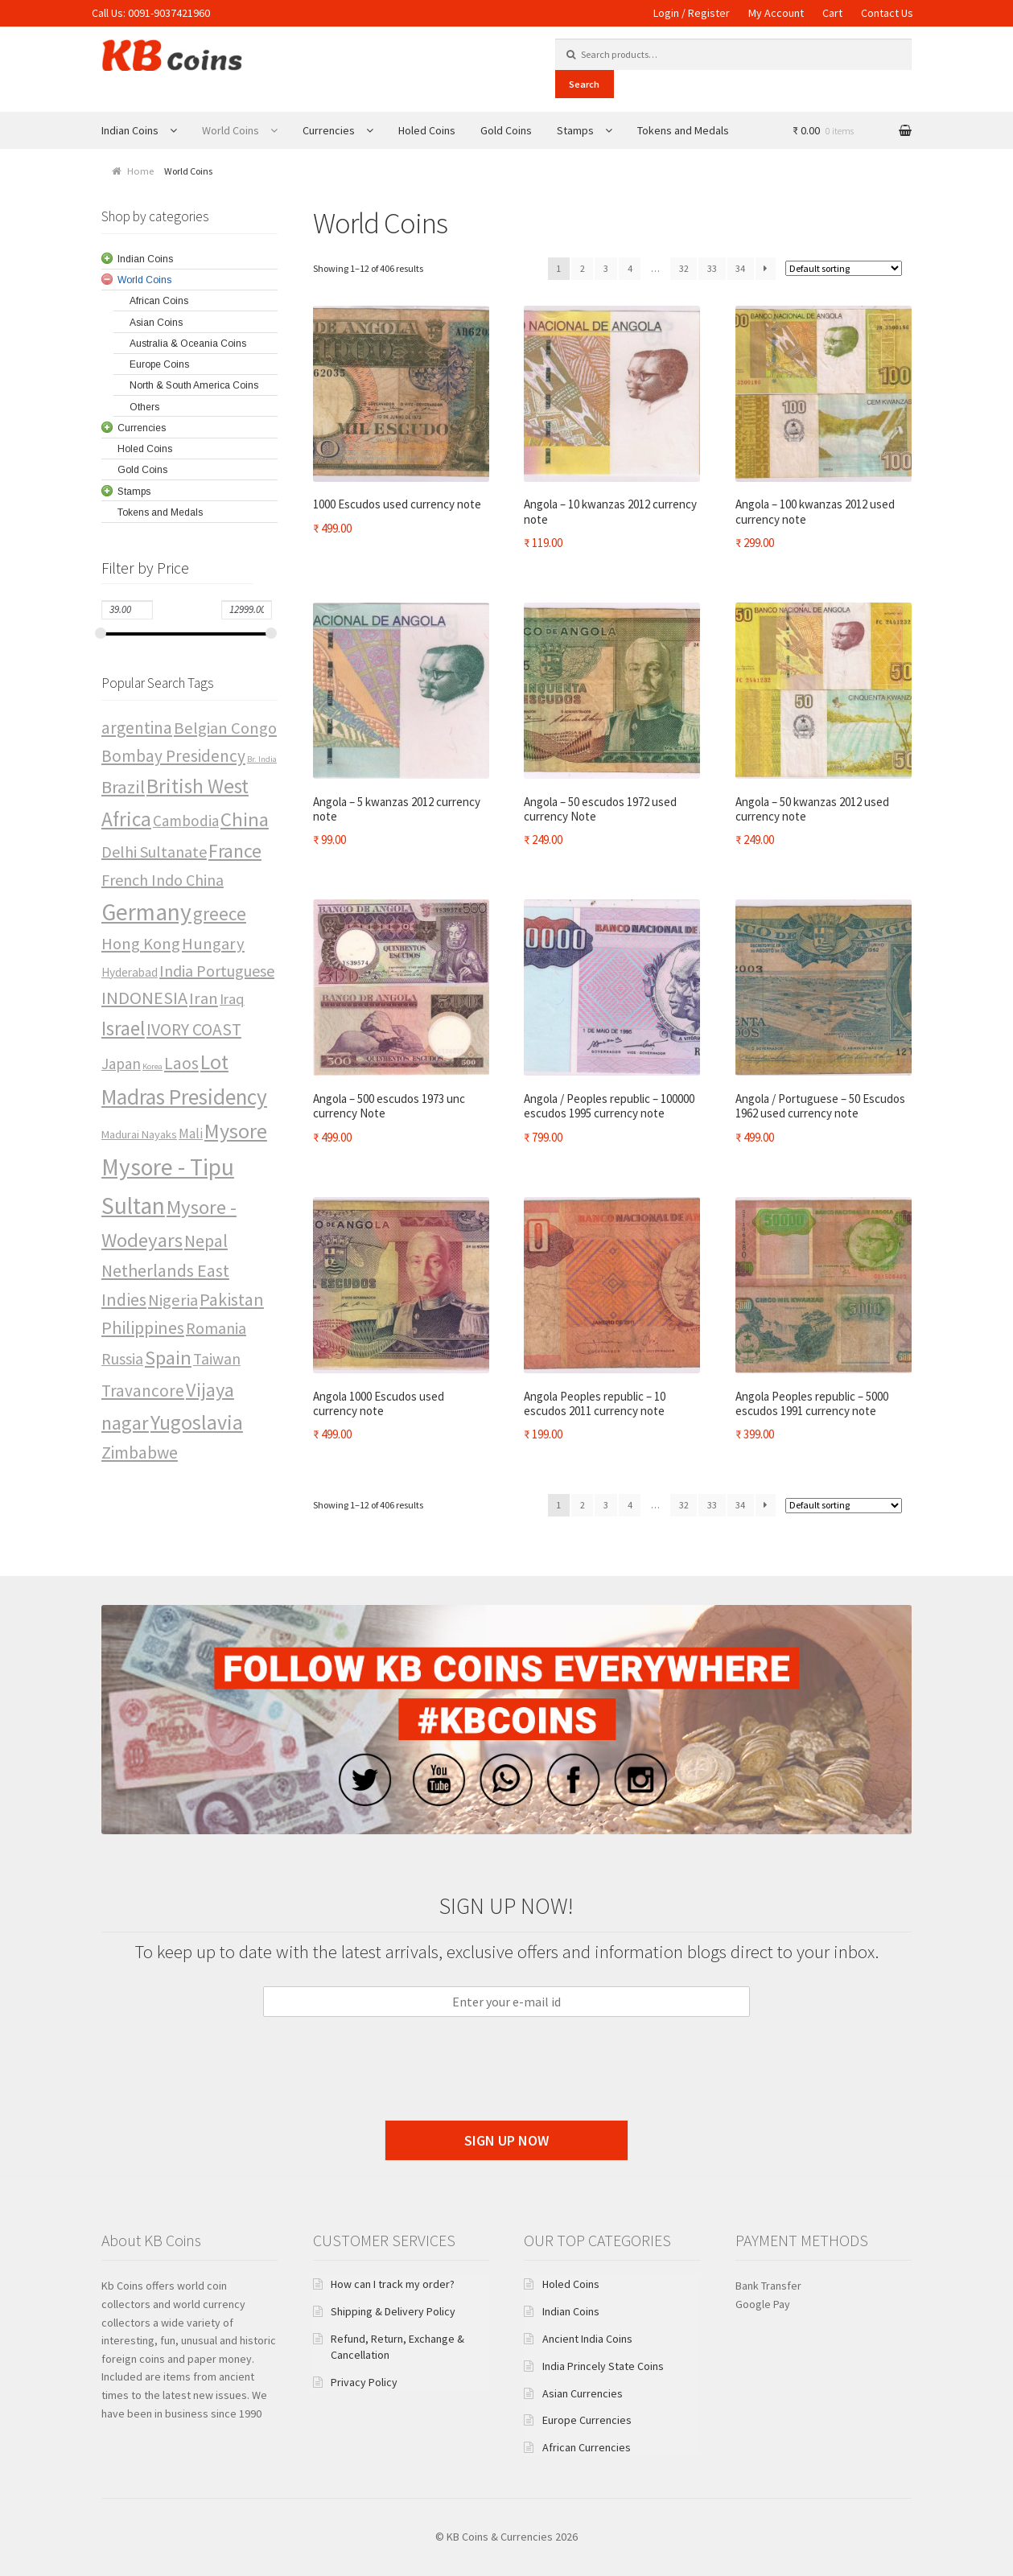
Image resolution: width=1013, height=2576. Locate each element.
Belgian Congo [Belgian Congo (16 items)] (225, 728)
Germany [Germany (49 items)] (146, 912)
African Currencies (586, 2447)
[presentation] (507, 2093)
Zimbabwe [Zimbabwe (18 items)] (139, 1452)
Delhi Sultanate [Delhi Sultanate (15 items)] (154, 852)
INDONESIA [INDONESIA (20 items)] (144, 997)
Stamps (575, 130)
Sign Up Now (506, 2140)
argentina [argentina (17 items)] (136, 728)
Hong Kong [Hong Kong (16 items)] (140, 943)
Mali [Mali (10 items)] (191, 1133)
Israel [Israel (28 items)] (123, 1028)
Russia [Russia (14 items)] (122, 1358)
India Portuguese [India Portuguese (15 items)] (216, 971)
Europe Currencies (587, 2420)
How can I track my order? (393, 2284)
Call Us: (110, 13)
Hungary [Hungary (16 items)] (213, 943)
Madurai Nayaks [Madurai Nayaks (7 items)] (139, 1134)
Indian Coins (130, 130)
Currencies (329, 130)
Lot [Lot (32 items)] (214, 1061)
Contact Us (887, 13)
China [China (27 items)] (244, 819)
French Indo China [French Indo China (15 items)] (162, 880)
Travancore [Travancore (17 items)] (142, 1390)
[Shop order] (843, 268)
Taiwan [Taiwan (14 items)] (217, 1358)
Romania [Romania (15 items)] (216, 1328)
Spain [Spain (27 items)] (168, 1357)
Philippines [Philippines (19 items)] (142, 1327)
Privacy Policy (364, 2382)
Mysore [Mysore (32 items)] (235, 1130)
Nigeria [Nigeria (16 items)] (173, 1300)
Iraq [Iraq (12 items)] (232, 999)
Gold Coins (506, 130)
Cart (832, 13)
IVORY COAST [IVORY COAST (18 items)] (193, 1029)
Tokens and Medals (683, 130)
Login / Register (691, 13)
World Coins (230, 130)
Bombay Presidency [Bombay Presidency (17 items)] (173, 756)
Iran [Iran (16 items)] (203, 998)
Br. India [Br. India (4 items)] (262, 759)
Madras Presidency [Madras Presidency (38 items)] (184, 1096)
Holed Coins (426, 130)
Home (140, 171)
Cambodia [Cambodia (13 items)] (186, 820)
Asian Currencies (582, 2393)
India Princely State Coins (603, 2366)
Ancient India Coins (587, 2338)
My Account (776, 13)
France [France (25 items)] (234, 850)
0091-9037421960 (169, 13)
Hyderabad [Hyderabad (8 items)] (129, 972)
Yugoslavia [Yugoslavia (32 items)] (196, 1422)
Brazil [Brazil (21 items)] (123, 787)
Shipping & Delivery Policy (393, 2311)
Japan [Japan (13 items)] (121, 1063)
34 (740, 268)
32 (684, 268)
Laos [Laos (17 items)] (181, 1063)
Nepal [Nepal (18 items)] (206, 1241)
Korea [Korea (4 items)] (152, 1066)
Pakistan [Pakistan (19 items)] (232, 1299)
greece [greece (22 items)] (219, 913)
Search (584, 84)
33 (712, 268)
